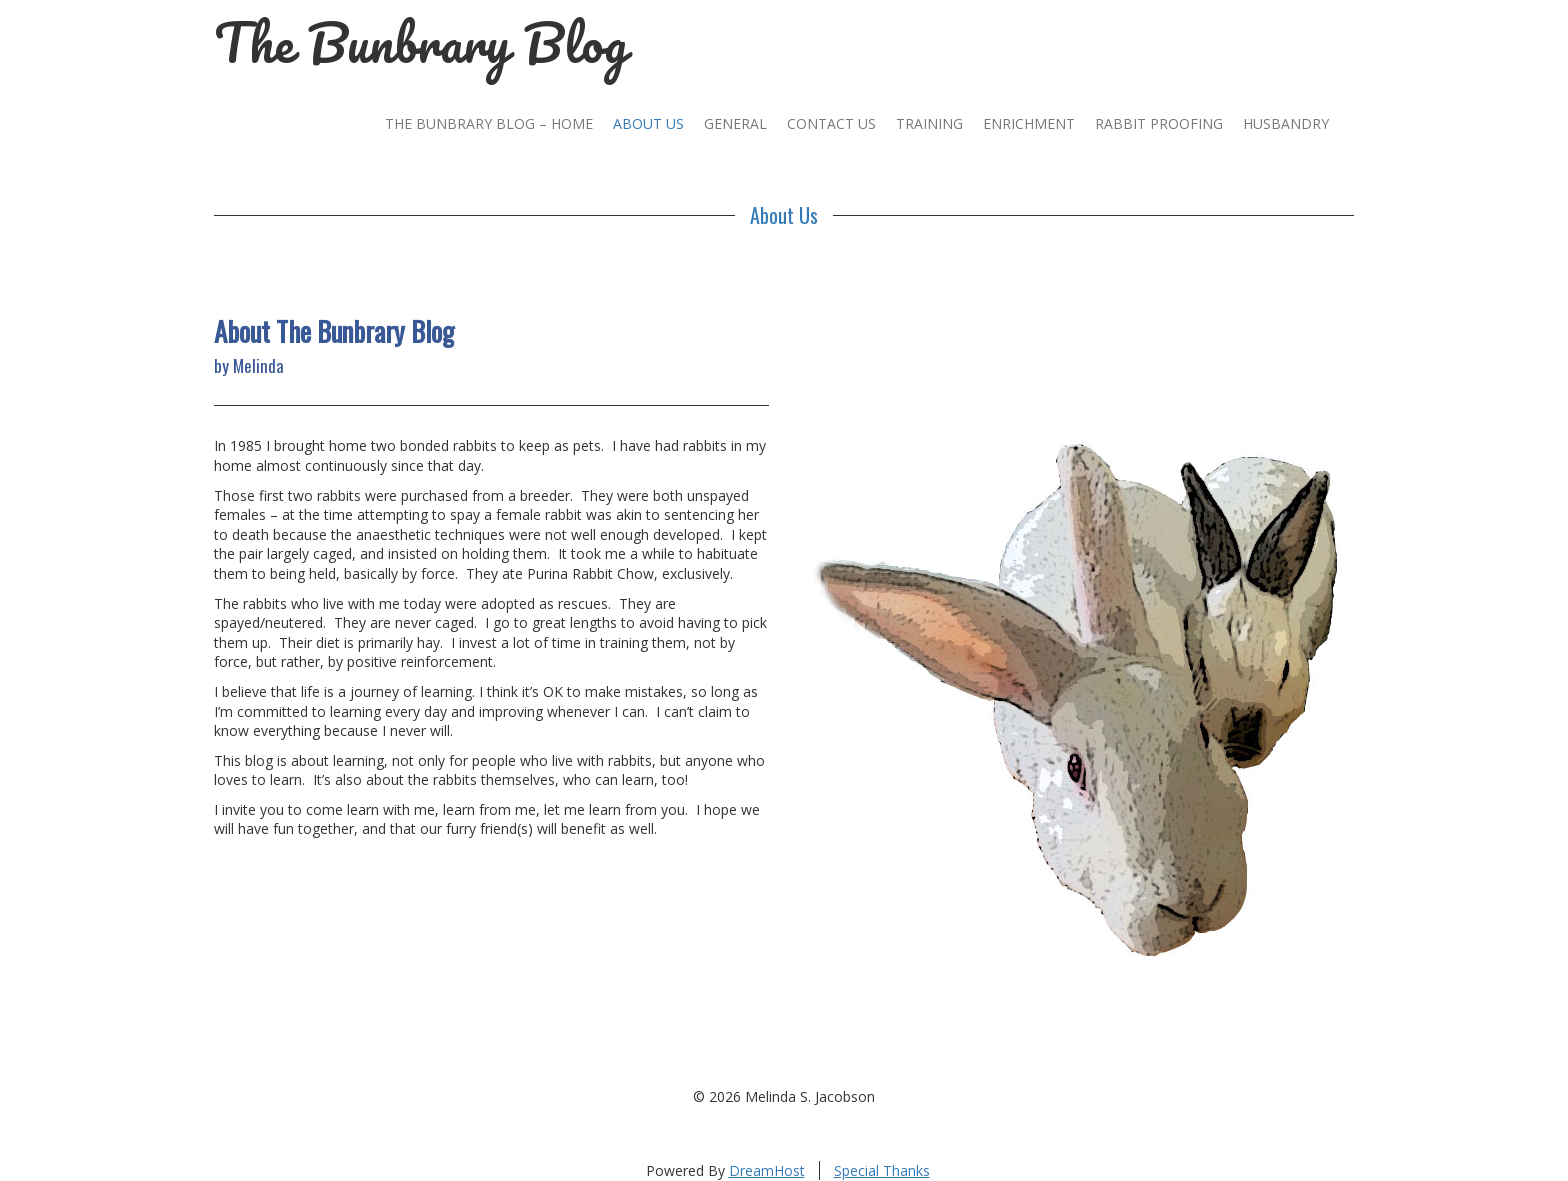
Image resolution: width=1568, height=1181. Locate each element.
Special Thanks (882, 1170)
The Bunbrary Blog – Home (489, 123)
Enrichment (1029, 123)
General (735, 123)
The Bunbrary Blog (421, 42)
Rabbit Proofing (1159, 123)
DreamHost (767, 1170)
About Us (648, 123)
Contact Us (831, 123)
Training (929, 123)
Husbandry (1286, 123)
